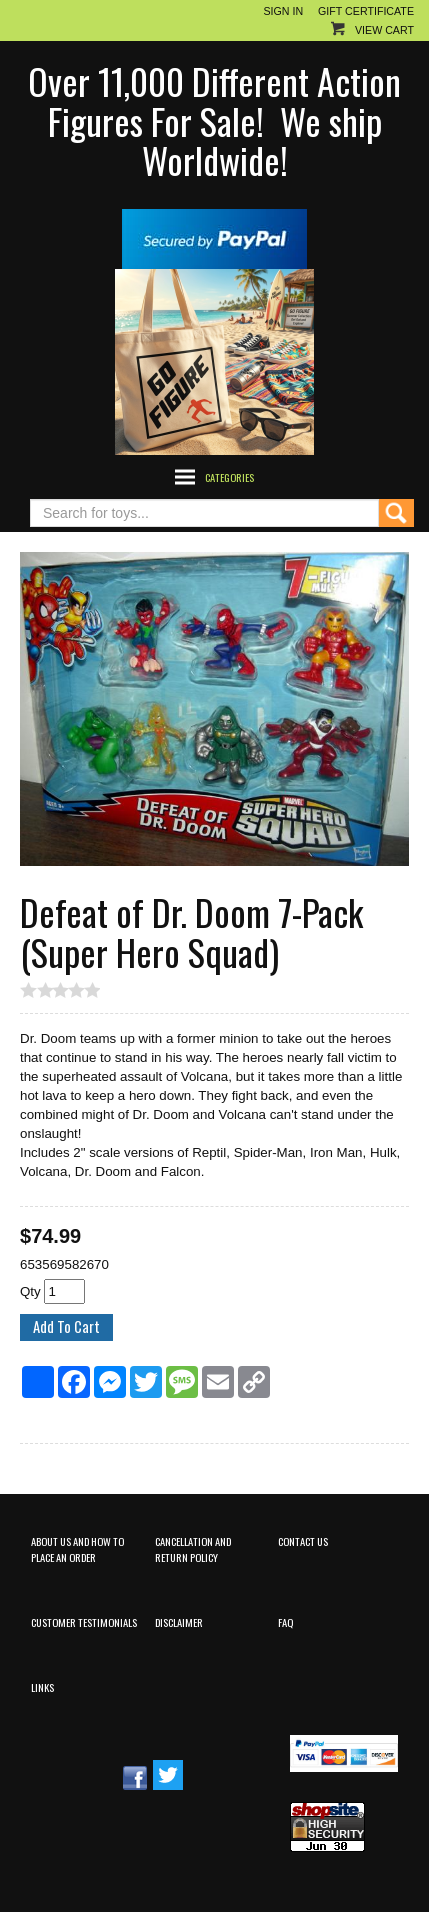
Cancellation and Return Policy (193, 1548)
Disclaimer (179, 1622)
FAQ (285, 1622)
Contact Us (303, 1541)
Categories (229, 477)
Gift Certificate (366, 11)
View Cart (384, 30)
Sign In (283, 11)
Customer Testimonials (84, 1622)
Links (42, 1687)
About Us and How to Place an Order (77, 1548)
